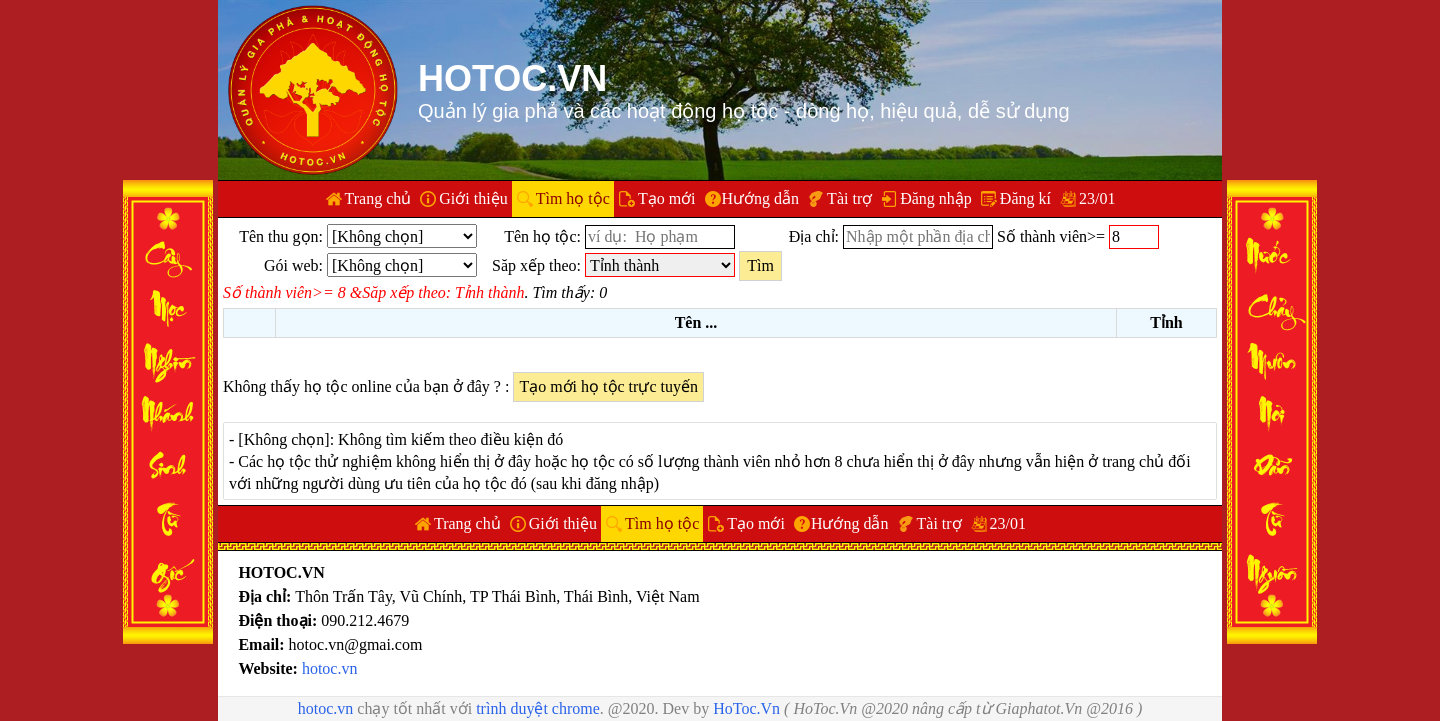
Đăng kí (1025, 198)
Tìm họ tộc (573, 198)
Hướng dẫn (761, 198)
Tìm (760, 265)
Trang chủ (378, 198)
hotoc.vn (330, 668)
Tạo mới (667, 198)
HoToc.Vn (746, 708)
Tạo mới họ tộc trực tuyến (608, 386)
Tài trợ (849, 198)
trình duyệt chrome (538, 708)
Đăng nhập (936, 198)
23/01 (1097, 198)
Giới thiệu (473, 198)
